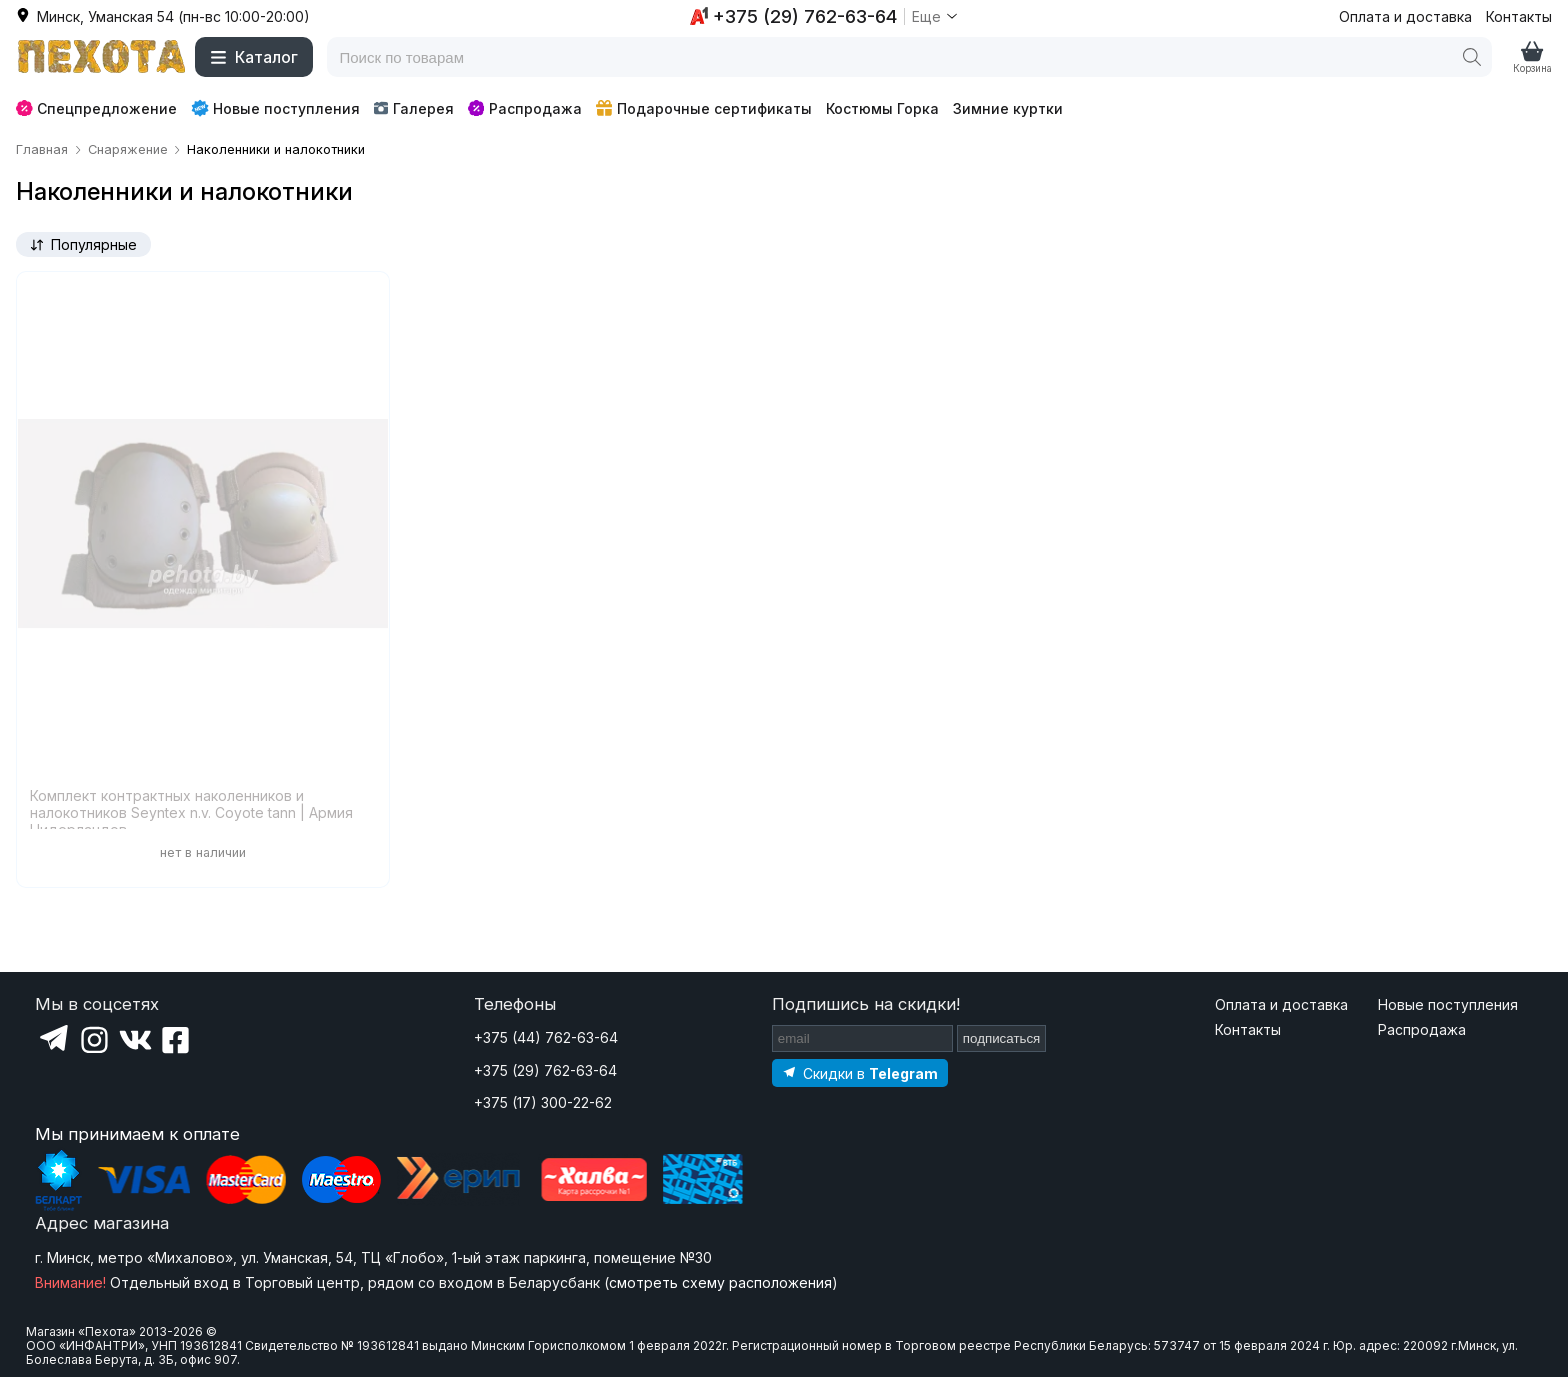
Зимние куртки (1008, 108)
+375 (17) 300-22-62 (543, 1102)
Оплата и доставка (1405, 16)
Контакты (1519, 16)
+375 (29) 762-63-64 (545, 1070)
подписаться (1002, 1038)
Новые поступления (275, 108)
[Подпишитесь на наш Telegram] (860, 1072)
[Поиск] (1472, 57)
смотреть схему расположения (720, 1282)
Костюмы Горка (882, 108)
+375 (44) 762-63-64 (546, 1037)
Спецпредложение (96, 108)
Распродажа (525, 108)
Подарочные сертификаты (704, 108)
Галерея (413, 108)
